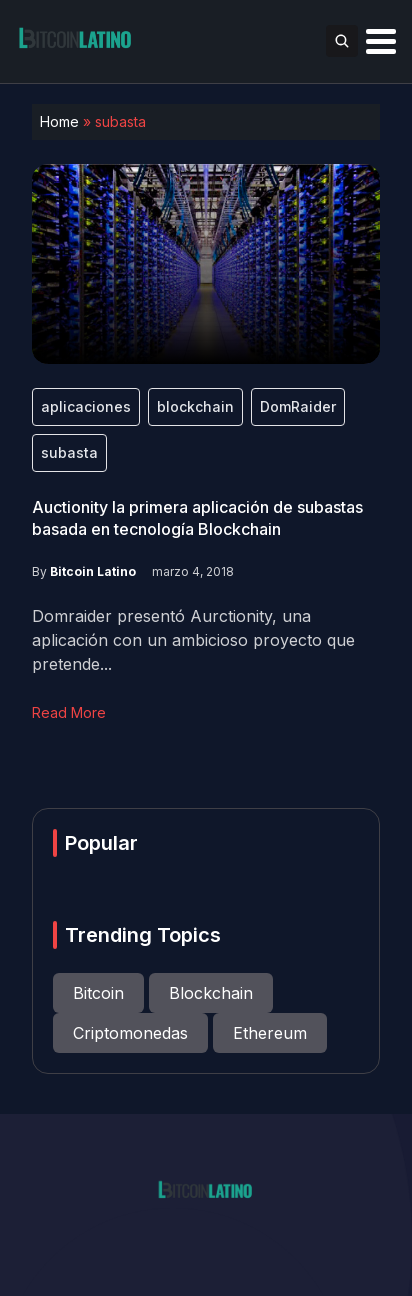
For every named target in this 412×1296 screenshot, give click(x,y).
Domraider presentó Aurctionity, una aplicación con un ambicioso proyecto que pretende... (193, 640)
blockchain (195, 406)
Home (59, 121)
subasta (69, 452)
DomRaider (298, 406)
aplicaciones (86, 406)
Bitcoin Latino (93, 571)
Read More (69, 712)
